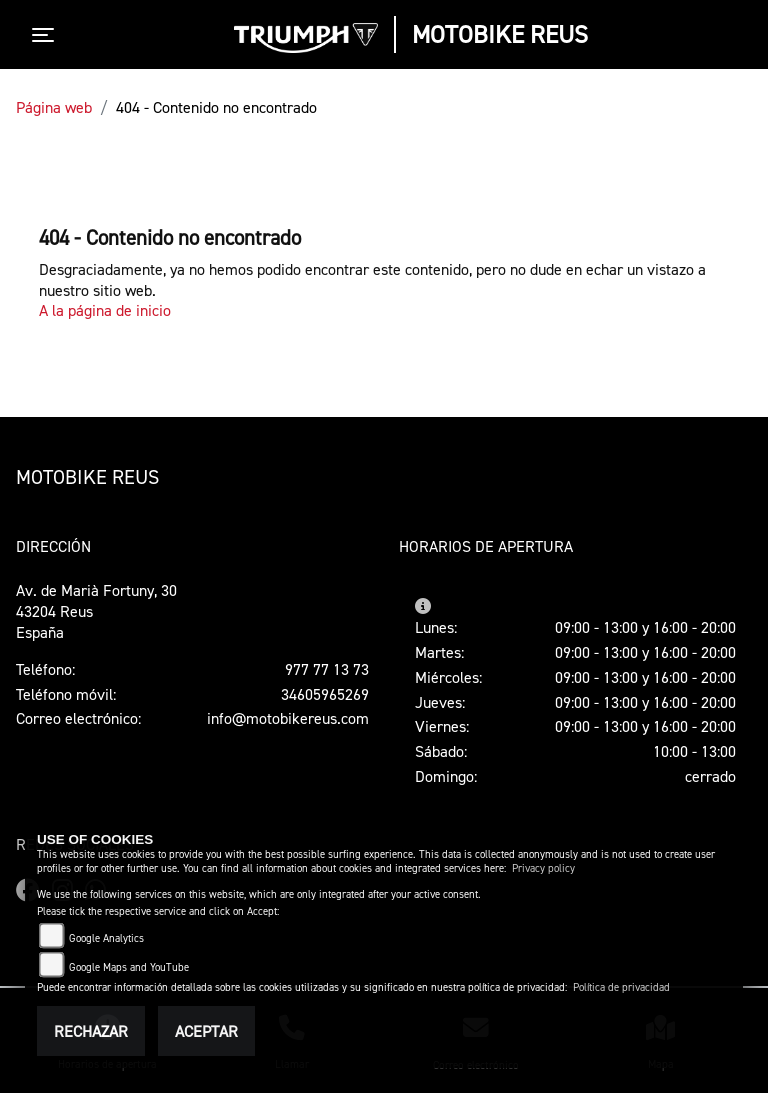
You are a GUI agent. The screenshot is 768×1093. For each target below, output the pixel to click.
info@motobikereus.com (288, 718)
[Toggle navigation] (47, 35)
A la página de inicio (105, 310)
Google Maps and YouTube (129, 967)
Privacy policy (543, 868)
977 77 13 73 (327, 669)
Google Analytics (106, 938)
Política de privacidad (621, 987)
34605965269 (325, 694)
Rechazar (91, 1031)
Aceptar (206, 1031)
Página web (54, 107)
